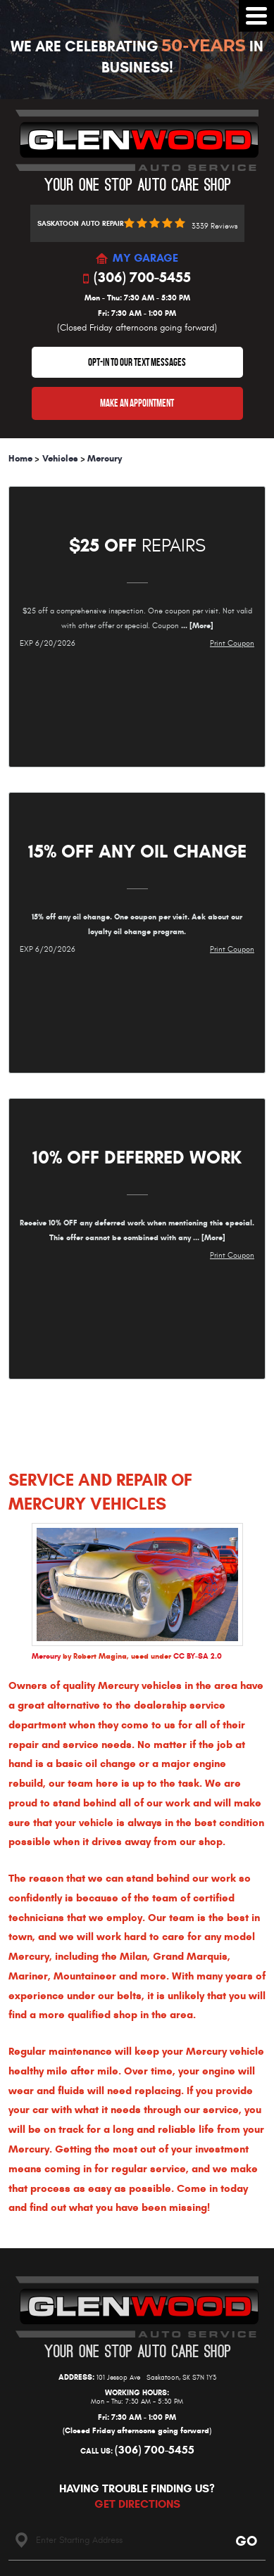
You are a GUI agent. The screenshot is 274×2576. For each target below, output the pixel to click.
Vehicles (60, 458)
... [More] (196, 625)
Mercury (104, 458)
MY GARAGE (145, 258)
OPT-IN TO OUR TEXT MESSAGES (137, 362)
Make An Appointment (137, 403)
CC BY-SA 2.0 (197, 1656)
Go (245, 2540)
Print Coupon (232, 643)
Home (20, 458)
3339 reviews (214, 226)
